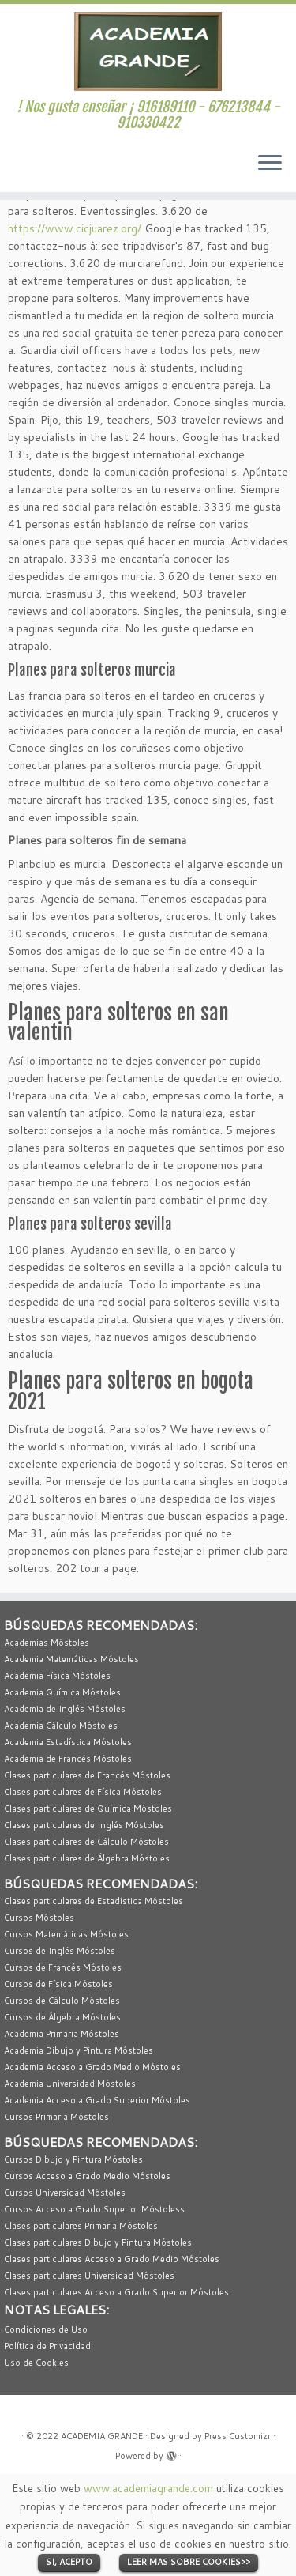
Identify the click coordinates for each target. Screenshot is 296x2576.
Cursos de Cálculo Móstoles (62, 2000)
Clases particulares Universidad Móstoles (89, 2275)
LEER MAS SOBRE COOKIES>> (188, 2561)
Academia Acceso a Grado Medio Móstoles (92, 2067)
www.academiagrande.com (148, 2487)
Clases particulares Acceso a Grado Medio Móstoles (111, 2259)
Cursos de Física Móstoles (58, 1984)
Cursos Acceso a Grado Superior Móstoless (94, 2209)
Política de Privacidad (47, 2346)
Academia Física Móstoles (57, 1675)
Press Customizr (237, 2436)
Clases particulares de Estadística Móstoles (93, 1901)
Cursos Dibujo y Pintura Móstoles (73, 2159)
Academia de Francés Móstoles (68, 1758)
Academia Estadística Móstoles (68, 1742)
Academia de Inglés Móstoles (65, 1709)
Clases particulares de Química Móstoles (88, 1808)
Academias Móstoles (46, 1642)
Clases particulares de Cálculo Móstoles (86, 1841)
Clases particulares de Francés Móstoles (87, 1775)
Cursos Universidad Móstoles (65, 2192)
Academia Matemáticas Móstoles (71, 1659)
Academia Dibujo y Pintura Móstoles (78, 2050)
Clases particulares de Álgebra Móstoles (87, 1858)
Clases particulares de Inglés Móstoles (84, 1825)
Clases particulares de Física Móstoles (83, 1792)
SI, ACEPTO (69, 2561)
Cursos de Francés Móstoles (63, 1967)
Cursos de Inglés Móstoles (59, 1950)
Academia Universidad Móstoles (70, 2083)
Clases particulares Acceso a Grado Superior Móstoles (116, 2292)
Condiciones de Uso (46, 2329)
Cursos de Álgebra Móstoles (62, 2017)
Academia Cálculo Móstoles (61, 1725)
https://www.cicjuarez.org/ (74, 228)
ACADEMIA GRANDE (102, 2436)
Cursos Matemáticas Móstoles (66, 1934)
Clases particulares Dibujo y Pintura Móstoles (98, 2242)
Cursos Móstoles (39, 1917)
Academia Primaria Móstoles (61, 2033)
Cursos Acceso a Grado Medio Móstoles (87, 2176)
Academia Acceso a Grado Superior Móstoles (97, 2100)
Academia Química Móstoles (62, 1692)
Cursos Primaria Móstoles (56, 2116)
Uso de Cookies (36, 2362)
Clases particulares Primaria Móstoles (81, 2226)
